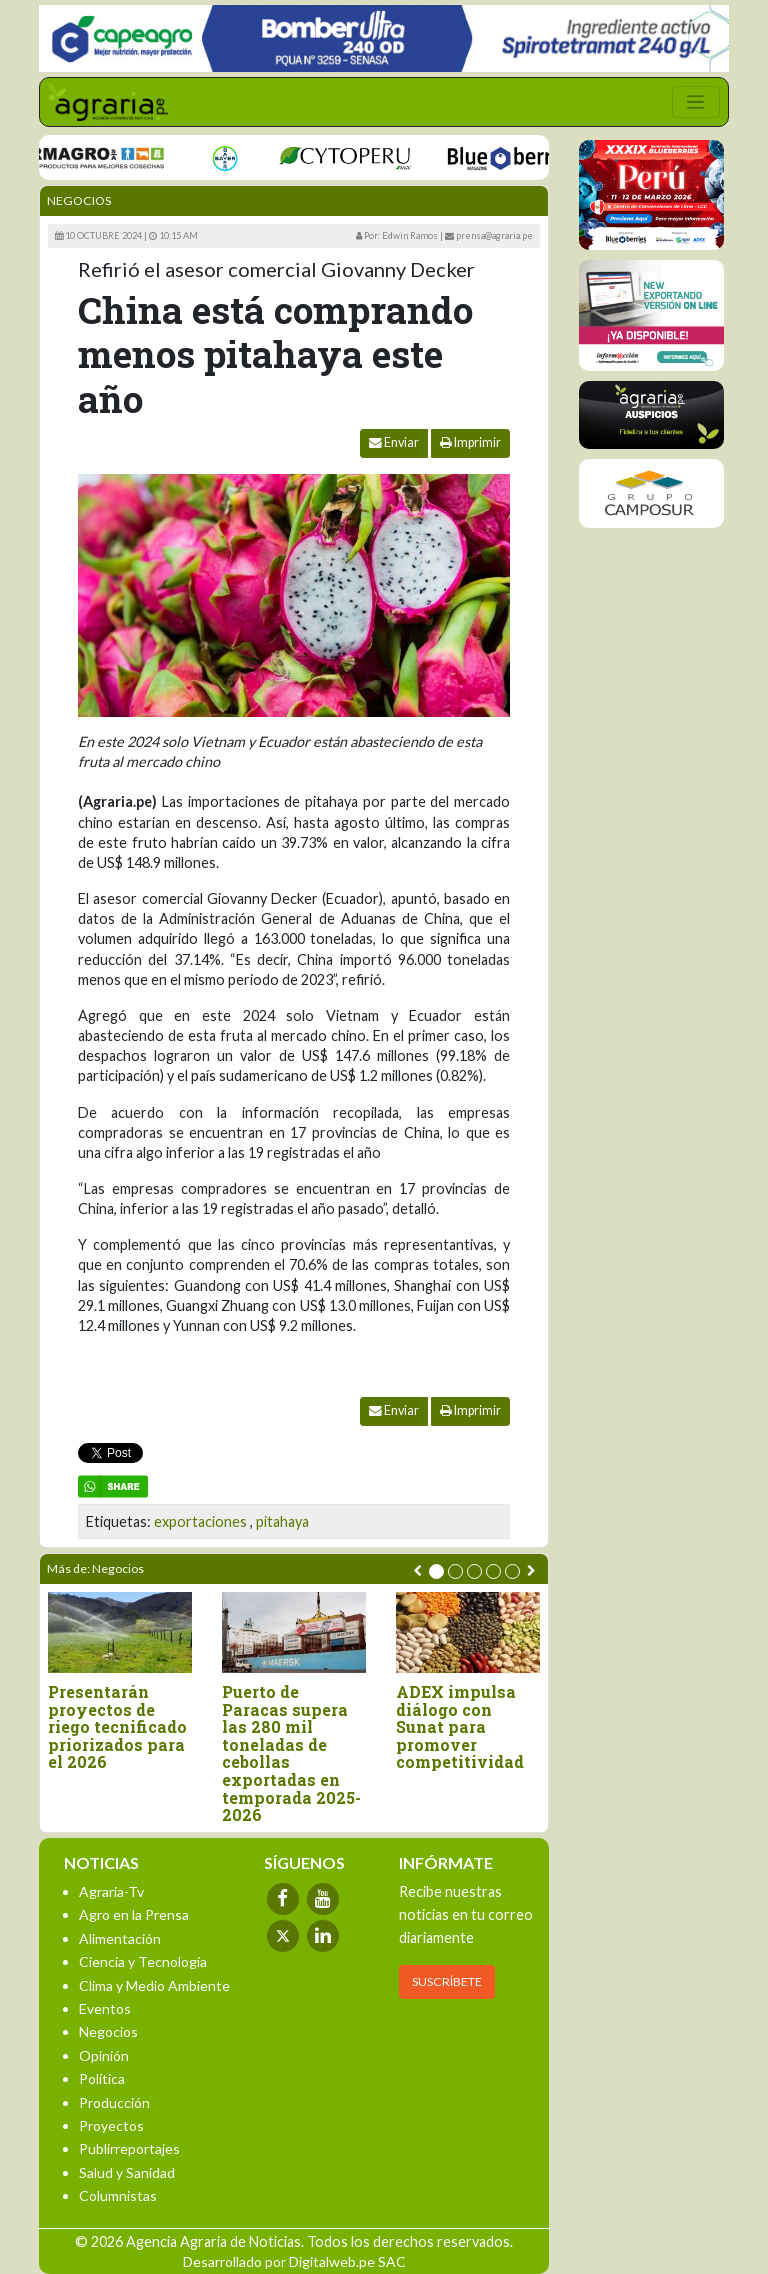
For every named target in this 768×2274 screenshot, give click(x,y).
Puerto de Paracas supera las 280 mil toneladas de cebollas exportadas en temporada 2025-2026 (291, 1753)
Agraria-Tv (111, 1891)
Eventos (105, 2008)
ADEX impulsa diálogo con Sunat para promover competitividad (460, 1727)
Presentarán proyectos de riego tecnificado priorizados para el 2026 (117, 1727)
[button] (436, 1571)
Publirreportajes (129, 2148)
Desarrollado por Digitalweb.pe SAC (294, 2261)
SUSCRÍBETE (447, 1981)
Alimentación (120, 1938)
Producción (114, 2102)
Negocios (79, 200)
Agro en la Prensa (134, 1914)
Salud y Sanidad (127, 2172)
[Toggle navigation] (696, 102)
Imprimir (470, 442)
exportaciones (200, 1521)
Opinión (104, 2055)
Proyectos (111, 2125)
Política (102, 2078)
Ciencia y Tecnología (143, 1961)
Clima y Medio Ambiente (154, 1985)
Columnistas (118, 2195)
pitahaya (282, 1521)
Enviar (394, 442)
